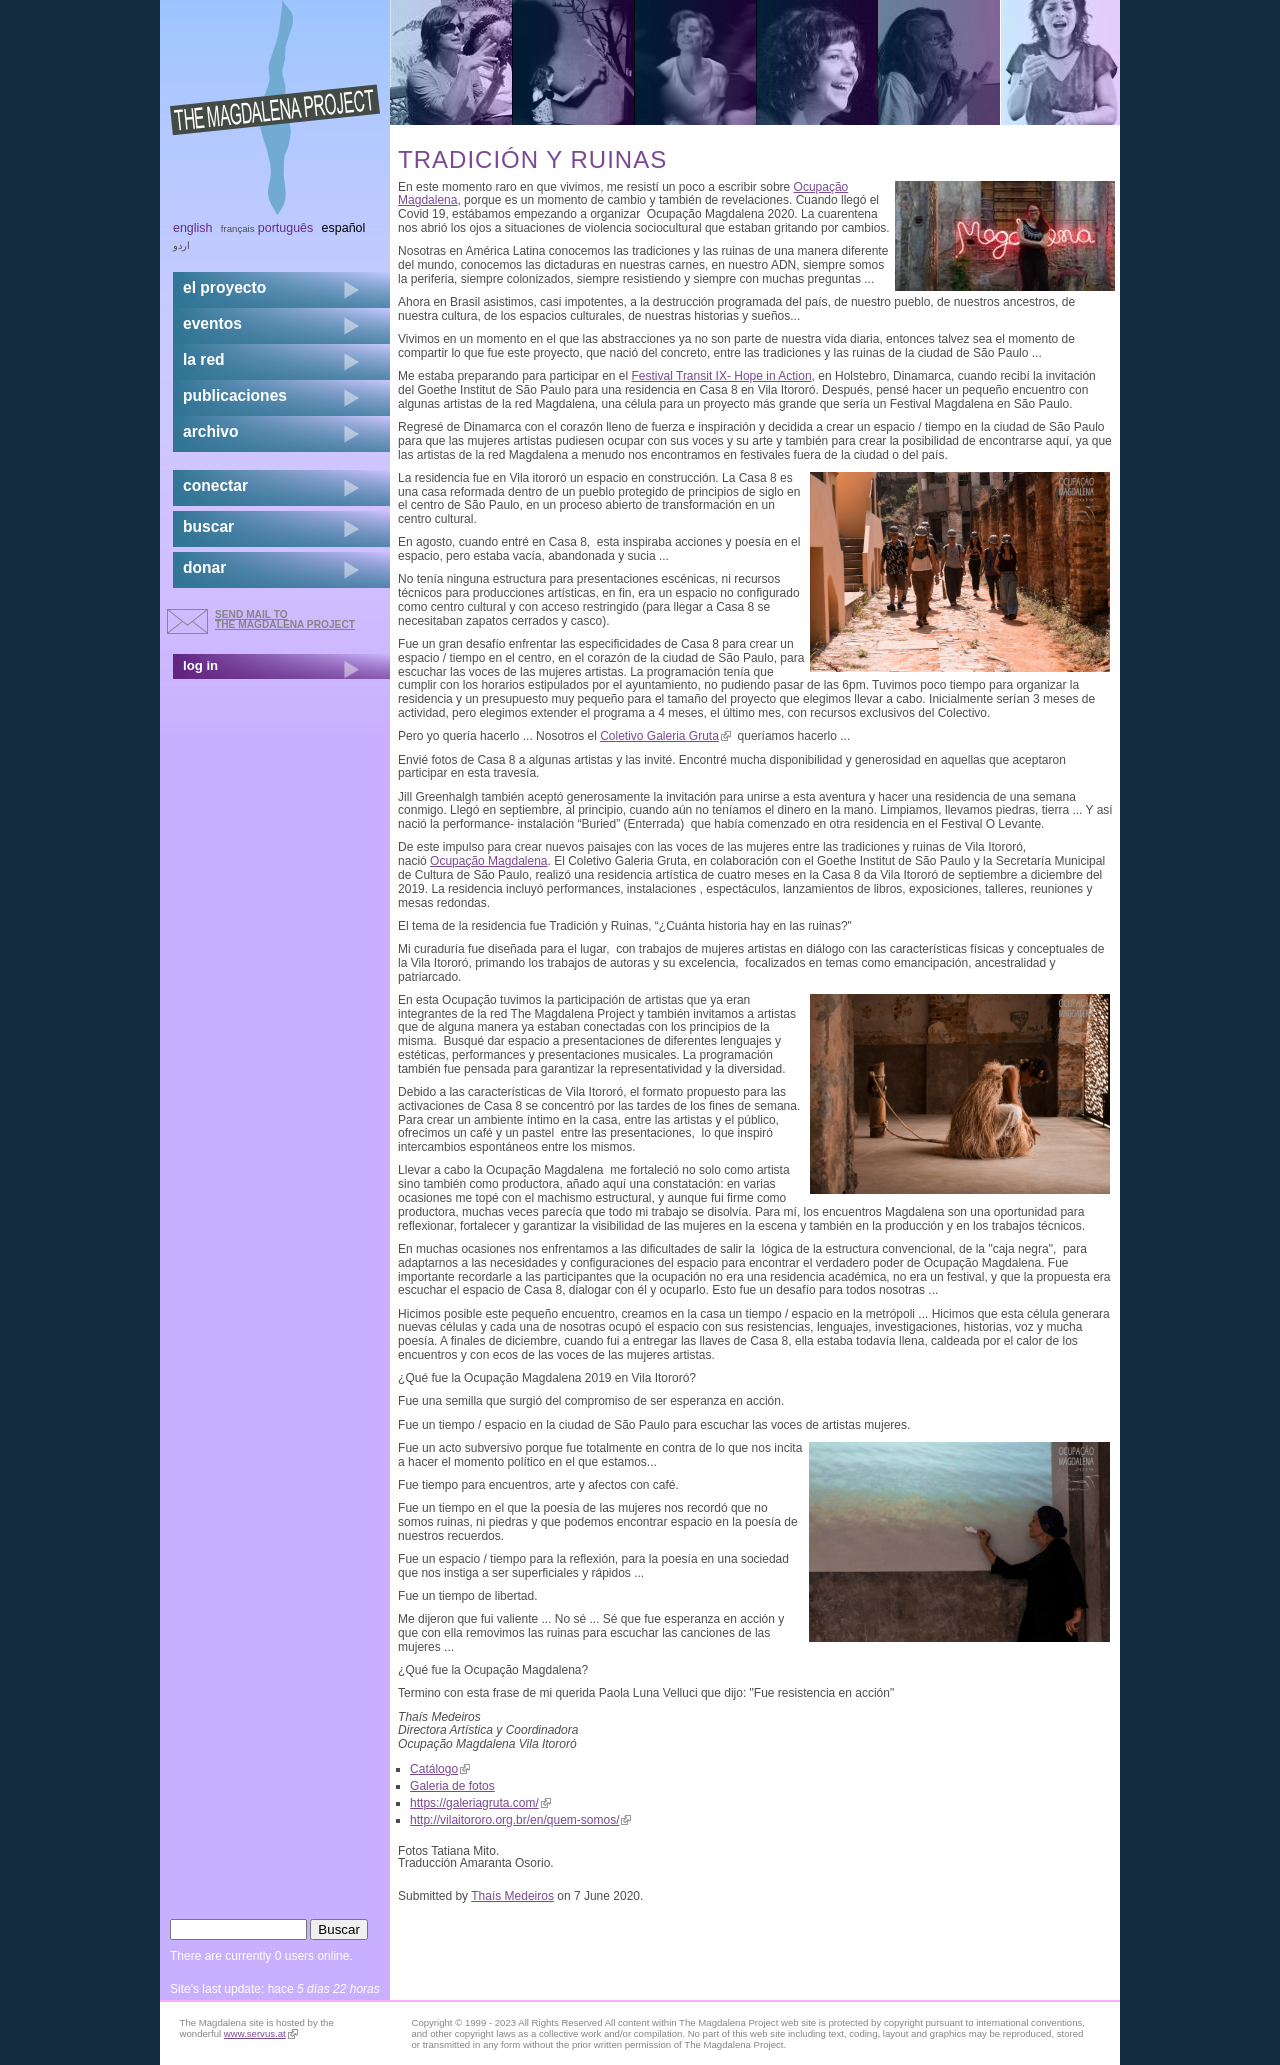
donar (204, 567)
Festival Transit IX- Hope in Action (722, 376)
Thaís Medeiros (512, 1896)
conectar (215, 485)
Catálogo (440, 1769)
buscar (208, 526)
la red (204, 359)
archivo (210, 431)
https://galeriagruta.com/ (480, 1803)
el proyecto (224, 287)
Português (285, 228)
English (193, 228)
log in (200, 665)
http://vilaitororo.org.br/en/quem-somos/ (520, 1820)
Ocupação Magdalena (488, 861)
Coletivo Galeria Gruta (665, 736)
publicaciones (235, 395)
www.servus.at (261, 2033)
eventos (212, 323)
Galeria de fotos (452, 1786)
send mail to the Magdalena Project (285, 619)
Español (344, 228)
